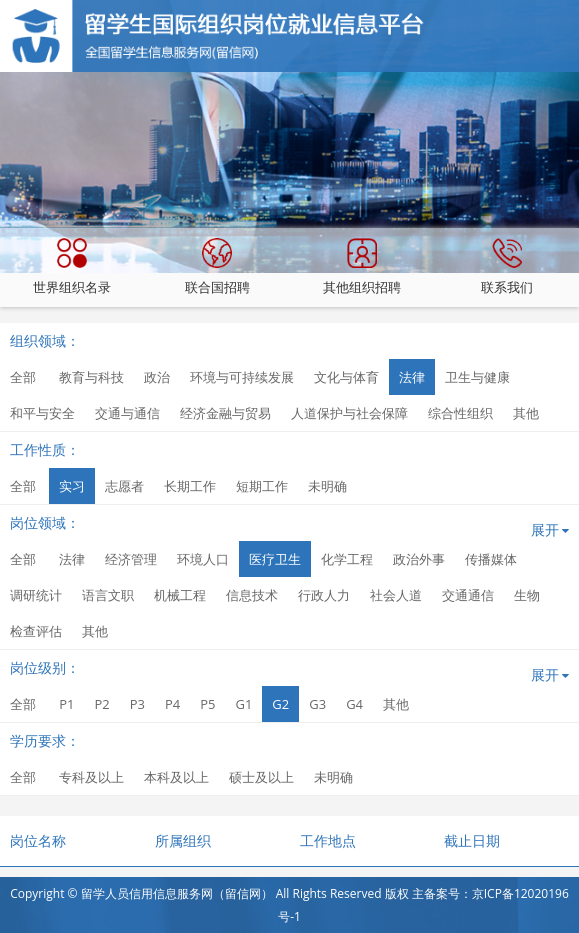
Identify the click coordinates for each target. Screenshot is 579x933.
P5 (207, 704)
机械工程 (180, 595)
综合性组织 (460, 413)
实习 (72, 486)
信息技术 (252, 595)
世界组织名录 (72, 267)
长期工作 (190, 486)
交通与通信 (127, 413)
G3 (317, 704)
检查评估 (36, 631)
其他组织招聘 (362, 267)
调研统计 (36, 595)
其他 (526, 413)
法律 (412, 377)
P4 (172, 704)
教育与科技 (91, 377)
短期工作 (262, 486)
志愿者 (124, 486)
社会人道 (396, 595)
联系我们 (507, 267)
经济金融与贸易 (225, 413)
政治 (157, 377)
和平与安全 (42, 413)
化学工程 (347, 559)
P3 (137, 704)
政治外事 (419, 559)
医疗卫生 (275, 559)
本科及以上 (176, 777)
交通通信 (468, 595)
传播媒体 (491, 559)
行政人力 (324, 595)
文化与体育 (346, 377)
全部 (23, 377)
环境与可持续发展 (242, 377)
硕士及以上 (261, 777)
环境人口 (203, 559)
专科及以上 (91, 777)
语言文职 (108, 595)
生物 (527, 595)
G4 (354, 704)
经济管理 (131, 559)
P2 (101, 704)
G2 (280, 704)
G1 (243, 704)
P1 (66, 704)
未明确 (327, 486)
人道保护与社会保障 (349, 413)
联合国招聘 (217, 267)
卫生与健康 (477, 377)
